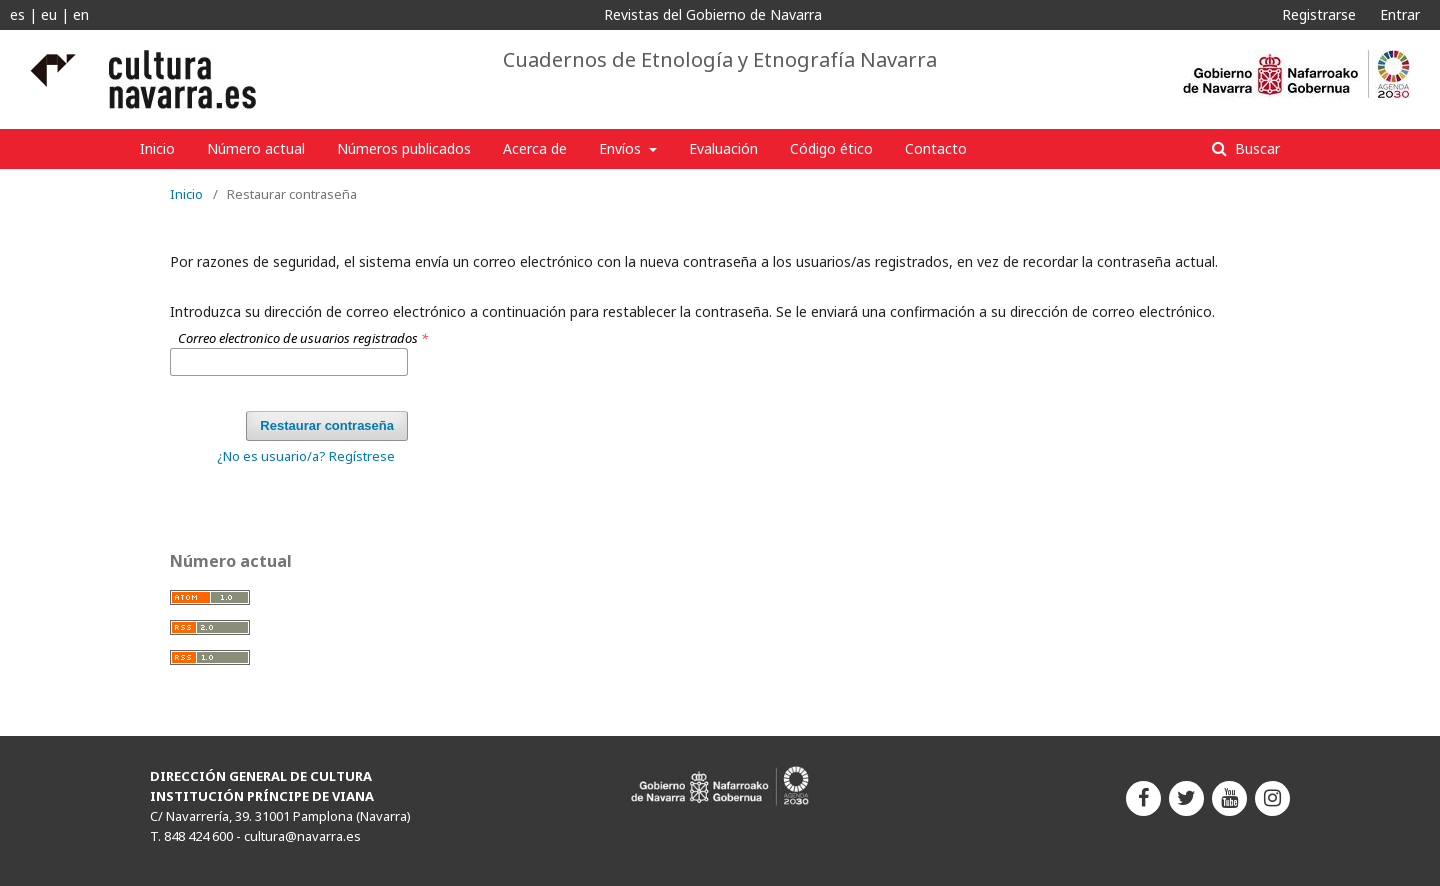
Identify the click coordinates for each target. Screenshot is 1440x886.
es (17, 14)
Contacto (936, 148)
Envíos (622, 148)
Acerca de (535, 148)
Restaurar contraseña (327, 425)
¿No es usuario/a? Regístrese (306, 456)
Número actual (256, 148)
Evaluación (723, 148)
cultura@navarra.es (302, 836)
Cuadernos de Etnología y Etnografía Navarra (720, 60)
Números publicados (404, 148)
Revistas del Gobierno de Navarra (713, 14)
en (81, 14)
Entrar (1400, 14)
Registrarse (1319, 14)
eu (49, 14)
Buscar (1255, 148)
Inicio (157, 148)
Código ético (831, 148)
